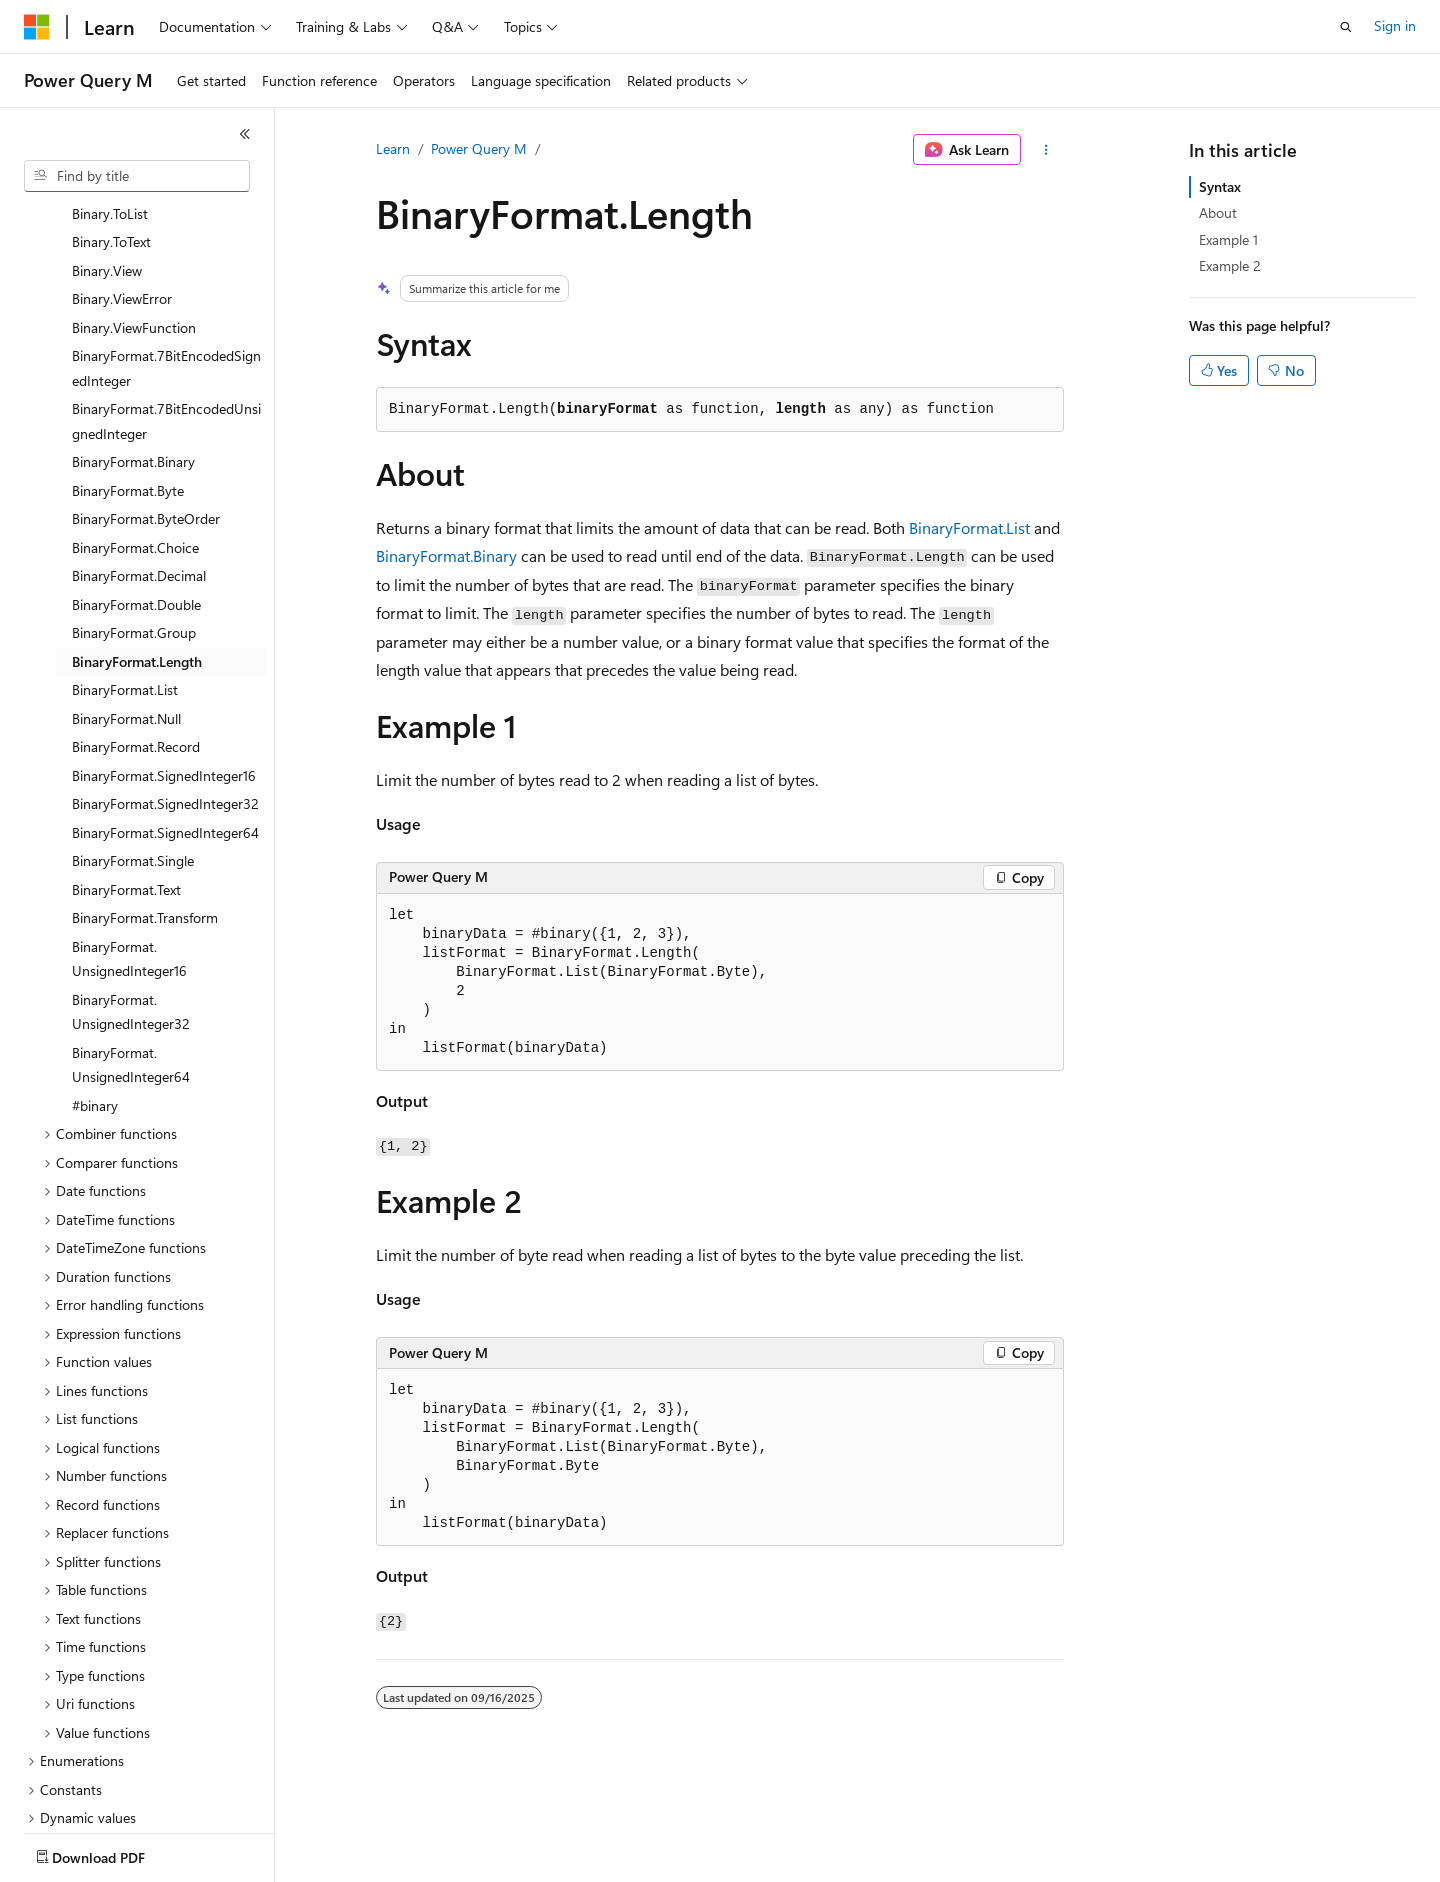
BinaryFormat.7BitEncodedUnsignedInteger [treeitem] (166, 304)
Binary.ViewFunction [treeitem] (134, 210)
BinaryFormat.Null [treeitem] (126, 601)
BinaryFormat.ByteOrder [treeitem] (146, 401)
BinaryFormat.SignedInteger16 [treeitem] (164, 658)
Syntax (1220, 186)
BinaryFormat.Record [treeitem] (136, 629)
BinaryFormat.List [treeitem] (125, 572)
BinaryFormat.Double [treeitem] (136, 487)
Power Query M (479, 148)
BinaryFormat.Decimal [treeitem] (139, 458)
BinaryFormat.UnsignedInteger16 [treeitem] (129, 842)
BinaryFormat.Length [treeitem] (137, 544)
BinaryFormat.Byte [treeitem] (128, 373)
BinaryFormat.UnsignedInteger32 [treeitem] (131, 895)
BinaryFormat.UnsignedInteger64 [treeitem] (131, 948)
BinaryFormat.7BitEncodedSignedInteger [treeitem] (166, 251)
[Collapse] (245, 134)
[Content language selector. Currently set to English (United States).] (115, 1853)
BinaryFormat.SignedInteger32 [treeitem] (165, 686)
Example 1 (1228, 239)
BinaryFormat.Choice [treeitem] (135, 430)
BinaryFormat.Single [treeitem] (133, 743)
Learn (393, 148)
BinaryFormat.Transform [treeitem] (145, 800)
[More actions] (1046, 150)
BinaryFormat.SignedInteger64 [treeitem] (165, 715)
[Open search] (1346, 27)
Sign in (1395, 25)
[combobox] (137, 176)
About (1218, 212)
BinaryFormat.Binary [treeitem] (133, 344)
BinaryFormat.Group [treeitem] (134, 515)
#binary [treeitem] (95, 988)
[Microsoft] (37, 27)
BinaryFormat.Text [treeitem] (126, 772)
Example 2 (1230, 265)
